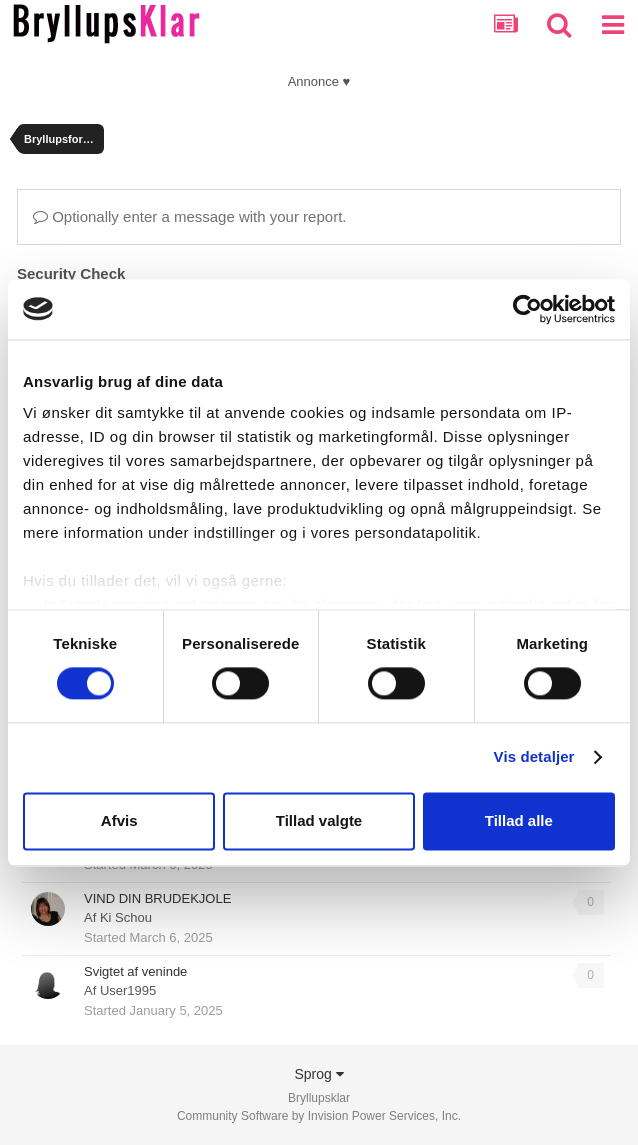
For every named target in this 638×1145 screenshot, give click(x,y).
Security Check (71, 273)
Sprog (318, 1074)
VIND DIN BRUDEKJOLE (157, 898)
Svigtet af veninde (135, 971)
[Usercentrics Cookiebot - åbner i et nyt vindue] (527, 309)
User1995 (128, 990)
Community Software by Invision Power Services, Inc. (319, 1116)
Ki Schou (126, 917)
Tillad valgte (319, 820)
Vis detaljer (534, 757)
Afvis (119, 820)
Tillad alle (519, 820)
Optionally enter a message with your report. (189, 216)
